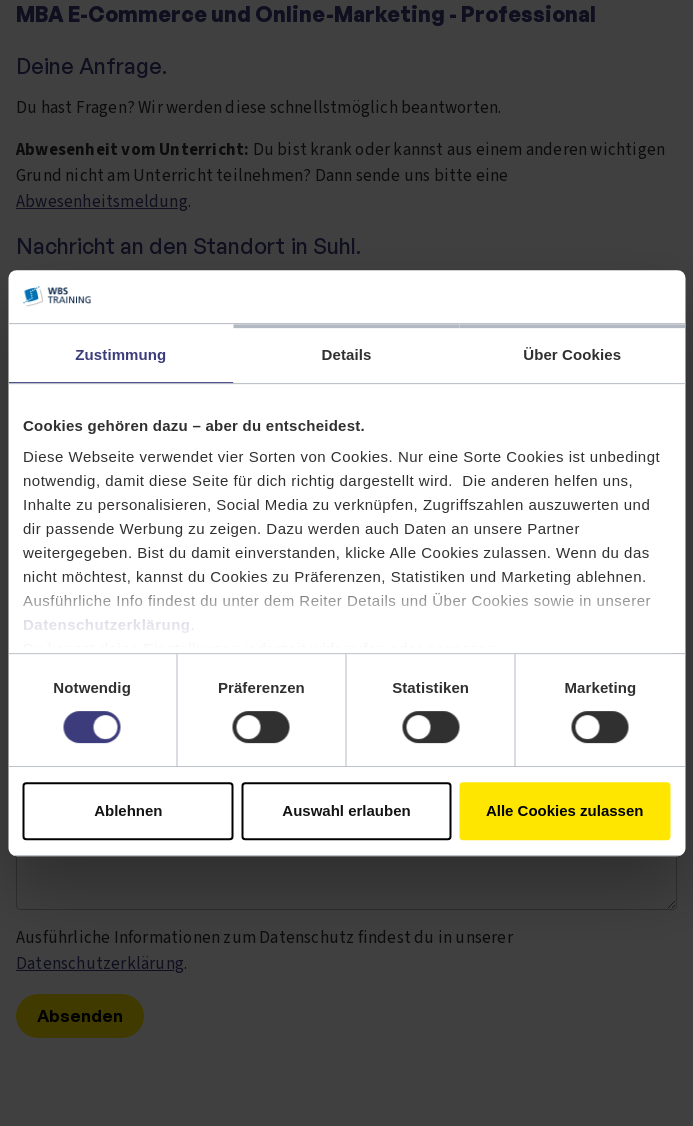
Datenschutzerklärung (107, 624)
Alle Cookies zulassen (565, 810)
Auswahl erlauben (346, 810)
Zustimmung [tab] (120, 354)
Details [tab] (347, 354)
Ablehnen (128, 810)
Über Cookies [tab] (572, 354)
